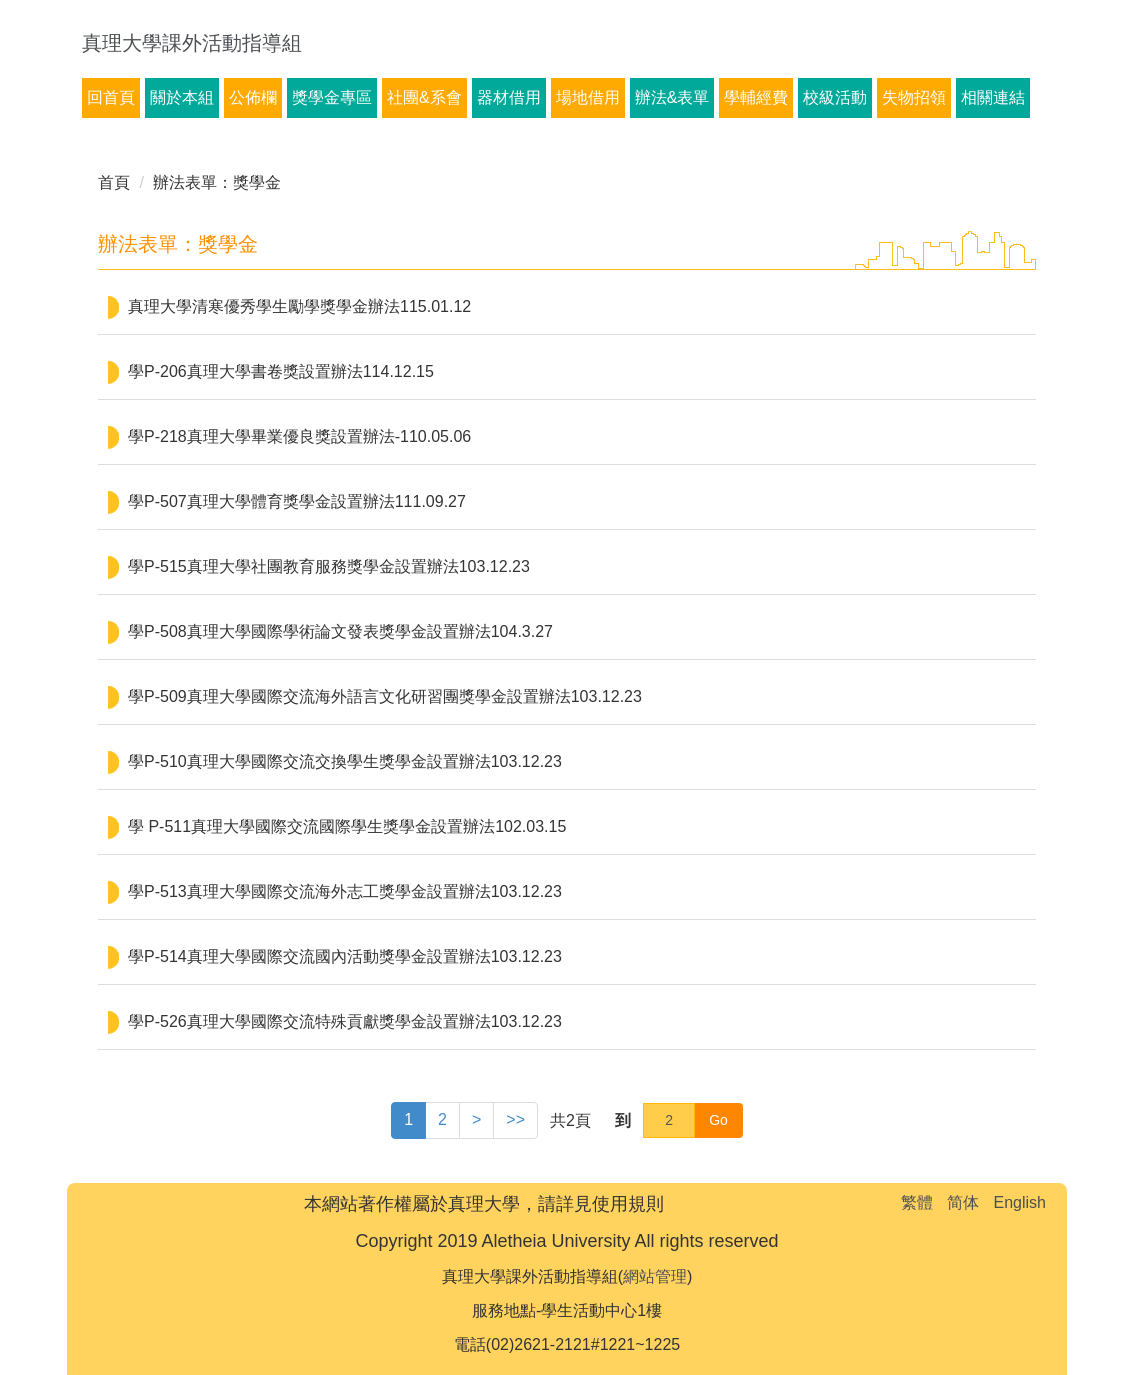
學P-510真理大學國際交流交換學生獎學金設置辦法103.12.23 (345, 761)
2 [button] (442, 1119)
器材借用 (509, 97)
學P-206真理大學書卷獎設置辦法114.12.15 (281, 371)
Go (718, 1120)
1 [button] (408, 1119)
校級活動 (835, 97)
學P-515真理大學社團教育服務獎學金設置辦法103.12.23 (329, 566)
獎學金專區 (332, 97)
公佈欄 (253, 97)
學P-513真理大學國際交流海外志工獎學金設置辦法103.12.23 (345, 891)
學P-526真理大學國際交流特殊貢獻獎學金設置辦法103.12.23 (345, 1021)
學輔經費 (756, 97)
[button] (476, 1120)
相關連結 (993, 97)
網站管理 (655, 1276)
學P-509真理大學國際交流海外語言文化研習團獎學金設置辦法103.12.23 (385, 696)
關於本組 (182, 97)
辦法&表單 (672, 97)
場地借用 (588, 97)
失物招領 (914, 97)
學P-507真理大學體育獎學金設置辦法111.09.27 (297, 501)
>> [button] (515, 1119)
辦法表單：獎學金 (217, 182)
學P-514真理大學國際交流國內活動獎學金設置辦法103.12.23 (345, 956)
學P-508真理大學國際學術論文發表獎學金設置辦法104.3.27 (340, 631)
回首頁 (111, 97)
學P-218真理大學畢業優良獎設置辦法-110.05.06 (299, 436)
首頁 (114, 182)
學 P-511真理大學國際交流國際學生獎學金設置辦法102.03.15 (347, 826)
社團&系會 (424, 97)
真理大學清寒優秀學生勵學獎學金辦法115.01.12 (299, 306)
